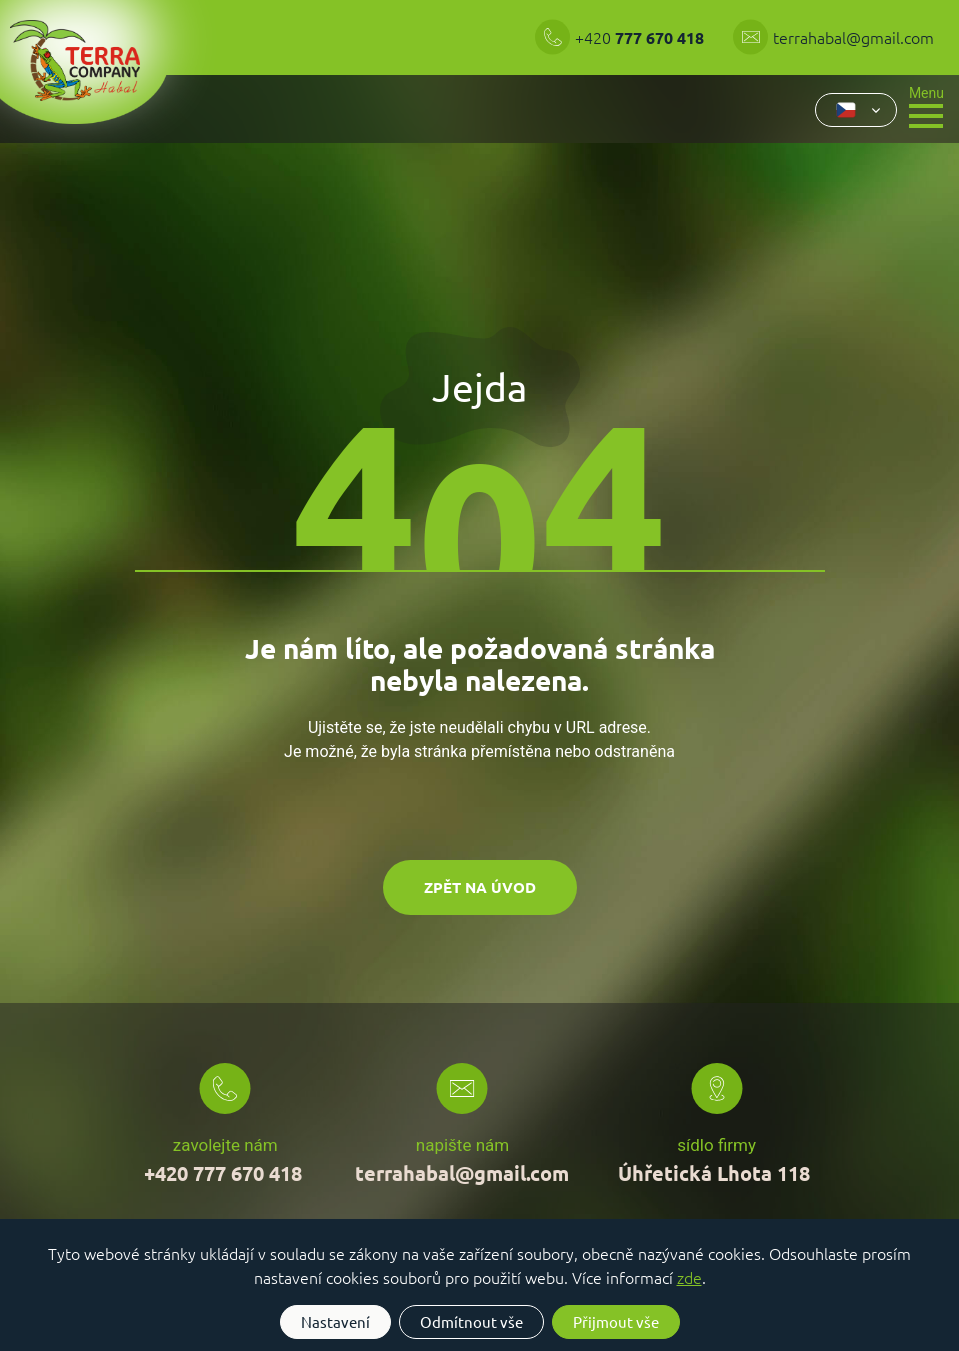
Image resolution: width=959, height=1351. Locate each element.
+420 (641, 37)
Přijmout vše (616, 1321)
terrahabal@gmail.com (853, 37)
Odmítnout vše (471, 1321)
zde (689, 1277)
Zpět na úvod (480, 887)
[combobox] (856, 110)
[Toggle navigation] (926, 105)
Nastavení (335, 1321)
